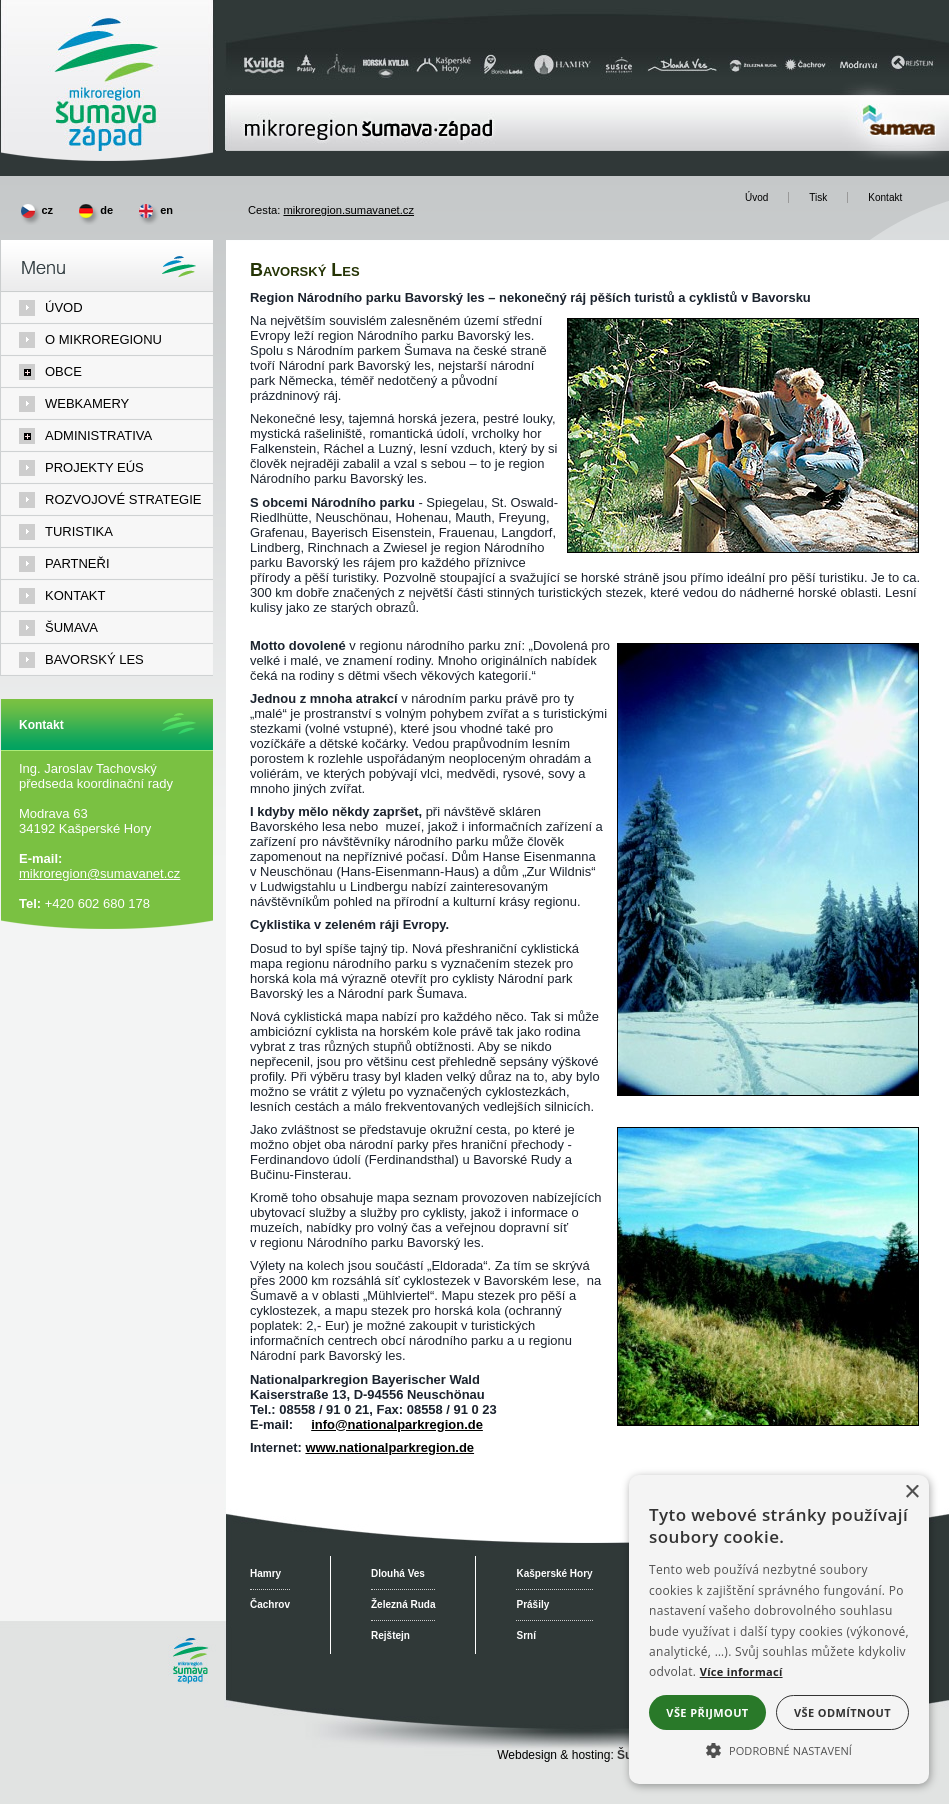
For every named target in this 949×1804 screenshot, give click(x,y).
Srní (525, 1635)
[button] (779, 1749)
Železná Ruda (403, 1604)
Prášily (532, 1604)
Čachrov (270, 1604)
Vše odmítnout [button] (842, 1712)
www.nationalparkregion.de (389, 1447)
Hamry (265, 1573)
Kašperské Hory (554, 1573)
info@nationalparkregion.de (397, 1424)
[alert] (779, 1629)
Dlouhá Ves (398, 1573)
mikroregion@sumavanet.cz (99, 873)
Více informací (741, 1671)
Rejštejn (390, 1635)
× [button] (911, 1492)
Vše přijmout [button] (707, 1712)
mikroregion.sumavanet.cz (348, 210)
